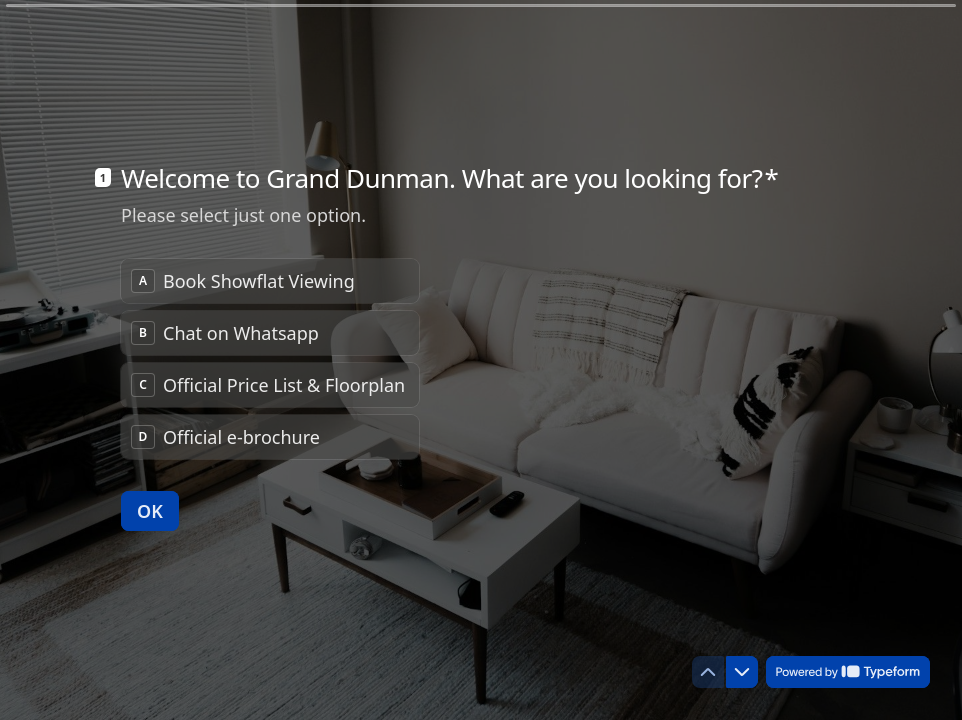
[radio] (270, 281)
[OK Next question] (150, 511)
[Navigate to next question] (742, 672)
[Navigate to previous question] (708, 672)
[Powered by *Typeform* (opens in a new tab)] (848, 672)
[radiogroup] (270, 359)
